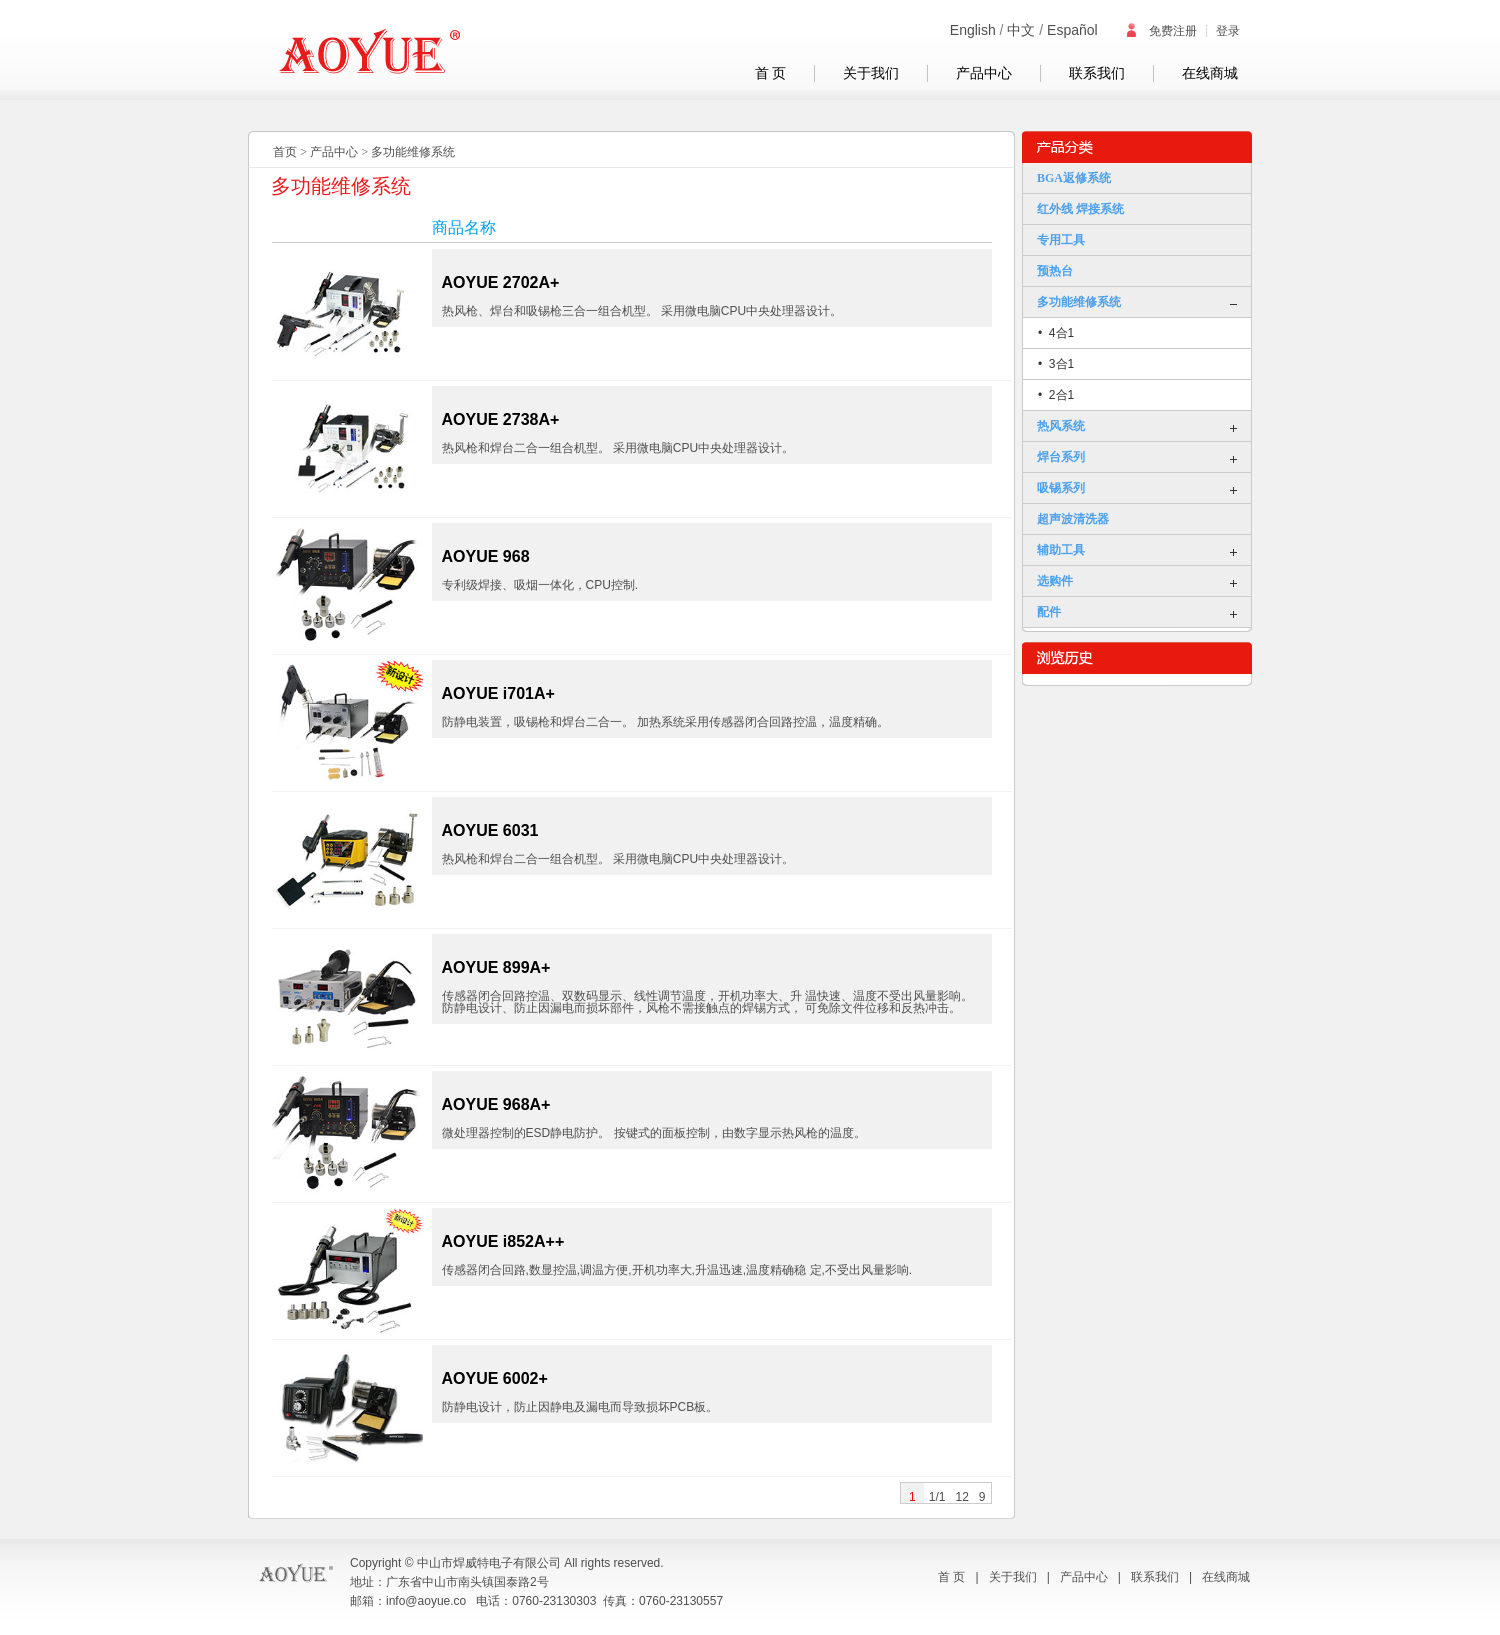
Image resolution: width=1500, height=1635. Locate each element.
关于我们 (871, 73)
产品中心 (984, 73)
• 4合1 (1056, 333)
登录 (1228, 31)
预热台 (1055, 271)
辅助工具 (1061, 550)
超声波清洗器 (1073, 519)
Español (1072, 30)
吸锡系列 (1061, 488)
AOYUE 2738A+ (501, 419)
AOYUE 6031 (490, 830)
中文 (1021, 30)
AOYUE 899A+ (496, 967)
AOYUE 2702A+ (501, 282)
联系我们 (1097, 73)
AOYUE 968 (486, 556)
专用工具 (1061, 240)
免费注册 (1160, 31)
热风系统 (1061, 426)
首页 (285, 152)
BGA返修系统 (1074, 178)
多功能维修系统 (413, 152)
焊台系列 (1061, 457)
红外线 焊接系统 (1080, 209)
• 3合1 (1056, 364)
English (973, 30)
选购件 (1055, 581)
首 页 (771, 73)
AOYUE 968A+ (496, 1104)
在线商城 (1210, 73)
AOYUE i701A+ (498, 693)
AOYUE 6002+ (495, 1378)
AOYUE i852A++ (503, 1241)
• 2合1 (1056, 395)
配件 (1049, 612)
